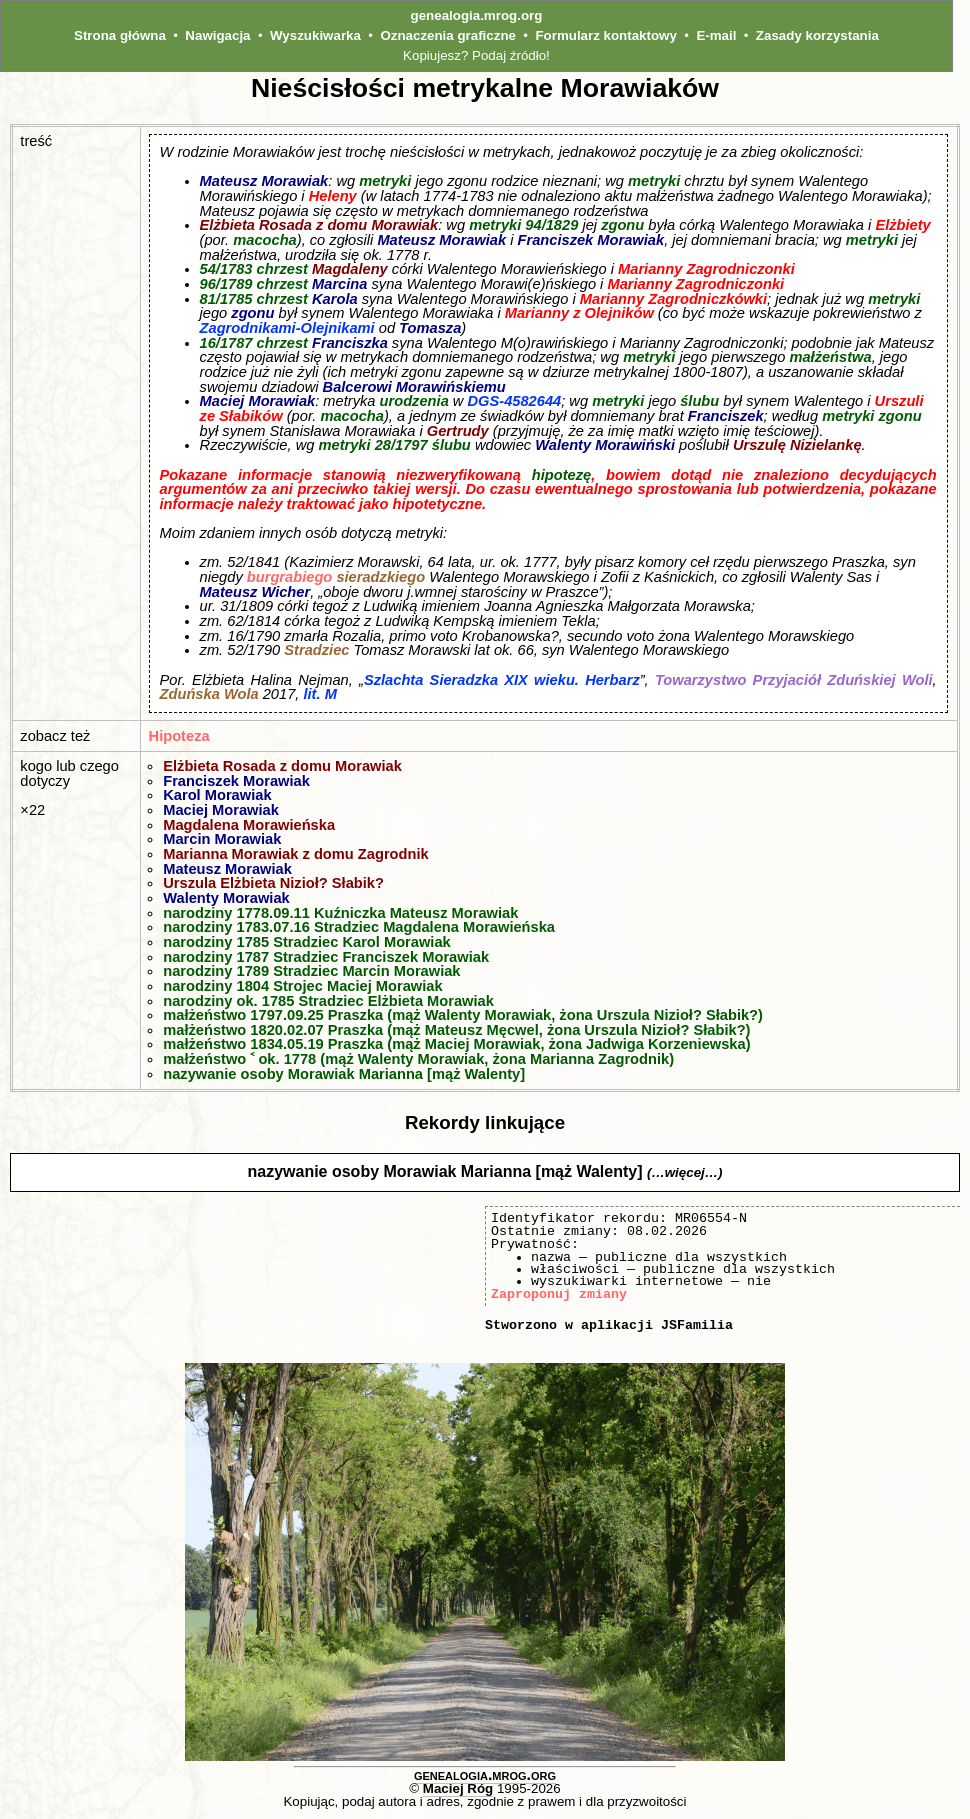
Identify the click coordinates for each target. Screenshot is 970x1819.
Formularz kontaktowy (605, 35)
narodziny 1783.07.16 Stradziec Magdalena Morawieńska (359, 927)
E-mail (716, 35)
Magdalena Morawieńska (249, 825)
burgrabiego (290, 577)
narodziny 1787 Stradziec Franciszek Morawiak (326, 957)
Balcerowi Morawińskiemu (414, 387)
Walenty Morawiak (226, 898)
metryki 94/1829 (523, 225)
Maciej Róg (458, 1788)
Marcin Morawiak (222, 839)
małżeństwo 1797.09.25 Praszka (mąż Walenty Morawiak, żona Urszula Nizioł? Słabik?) (463, 1015)
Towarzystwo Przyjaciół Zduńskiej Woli (794, 680)
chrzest (282, 269)
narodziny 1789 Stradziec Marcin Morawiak (311, 971)
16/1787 (226, 343)
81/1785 (226, 299)
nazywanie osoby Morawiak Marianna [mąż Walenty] (344, 1074)
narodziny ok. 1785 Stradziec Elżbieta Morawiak (328, 1001)
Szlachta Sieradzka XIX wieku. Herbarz (502, 680)
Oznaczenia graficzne (448, 35)
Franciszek (726, 416)
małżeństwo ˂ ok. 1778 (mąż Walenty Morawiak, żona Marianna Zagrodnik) (418, 1059)
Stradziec (316, 650)
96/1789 (226, 284)
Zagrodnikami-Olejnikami (287, 328)
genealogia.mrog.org (477, 15)
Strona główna (120, 35)
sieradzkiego (380, 577)
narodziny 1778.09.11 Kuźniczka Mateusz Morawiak (340, 913)
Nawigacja (217, 35)
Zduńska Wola (209, 694)
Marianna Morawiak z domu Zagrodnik (295, 854)
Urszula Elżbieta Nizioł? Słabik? (273, 883)
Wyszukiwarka (315, 35)
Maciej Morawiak (258, 401)
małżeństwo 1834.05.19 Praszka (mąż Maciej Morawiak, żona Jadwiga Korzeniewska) (456, 1044)
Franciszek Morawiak (591, 240)
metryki (385, 181)
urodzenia (414, 401)
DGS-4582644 (515, 401)
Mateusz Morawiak (264, 181)
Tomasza (430, 328)
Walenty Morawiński (605, 445)
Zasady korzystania (817, 35)
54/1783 (226, 269)
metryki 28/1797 (372, 445)
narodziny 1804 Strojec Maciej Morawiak (302, 986)
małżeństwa (830, 357)
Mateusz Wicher (255, 592)
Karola (335, 299)
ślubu (699, 401)
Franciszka (350, 343)
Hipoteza (179, 736)
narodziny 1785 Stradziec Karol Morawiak (307, 942)
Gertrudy (458, 431)
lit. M (319, 694)
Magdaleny (350, 269)
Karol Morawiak (217, 795)
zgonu (622, 225)
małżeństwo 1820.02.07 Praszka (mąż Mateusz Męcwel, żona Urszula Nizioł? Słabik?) (456, 1030)
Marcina (339, 284)
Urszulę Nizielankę (797, 445)
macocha (265, 240)
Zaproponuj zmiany (559, 1294)
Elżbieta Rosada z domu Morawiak (319, 225)
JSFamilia (697, 1325)
